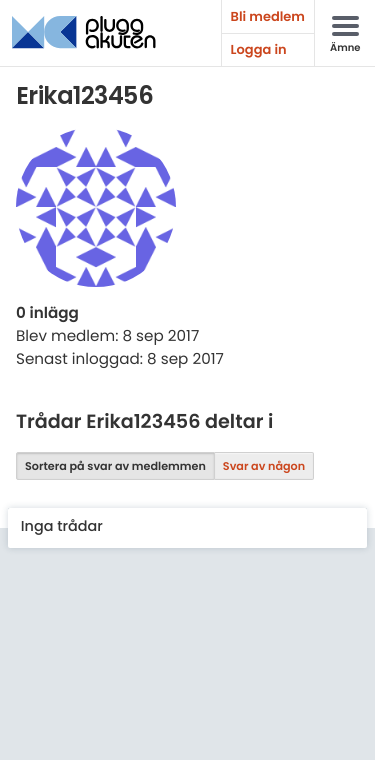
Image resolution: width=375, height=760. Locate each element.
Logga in (259, 49)
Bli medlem (268, 16)
